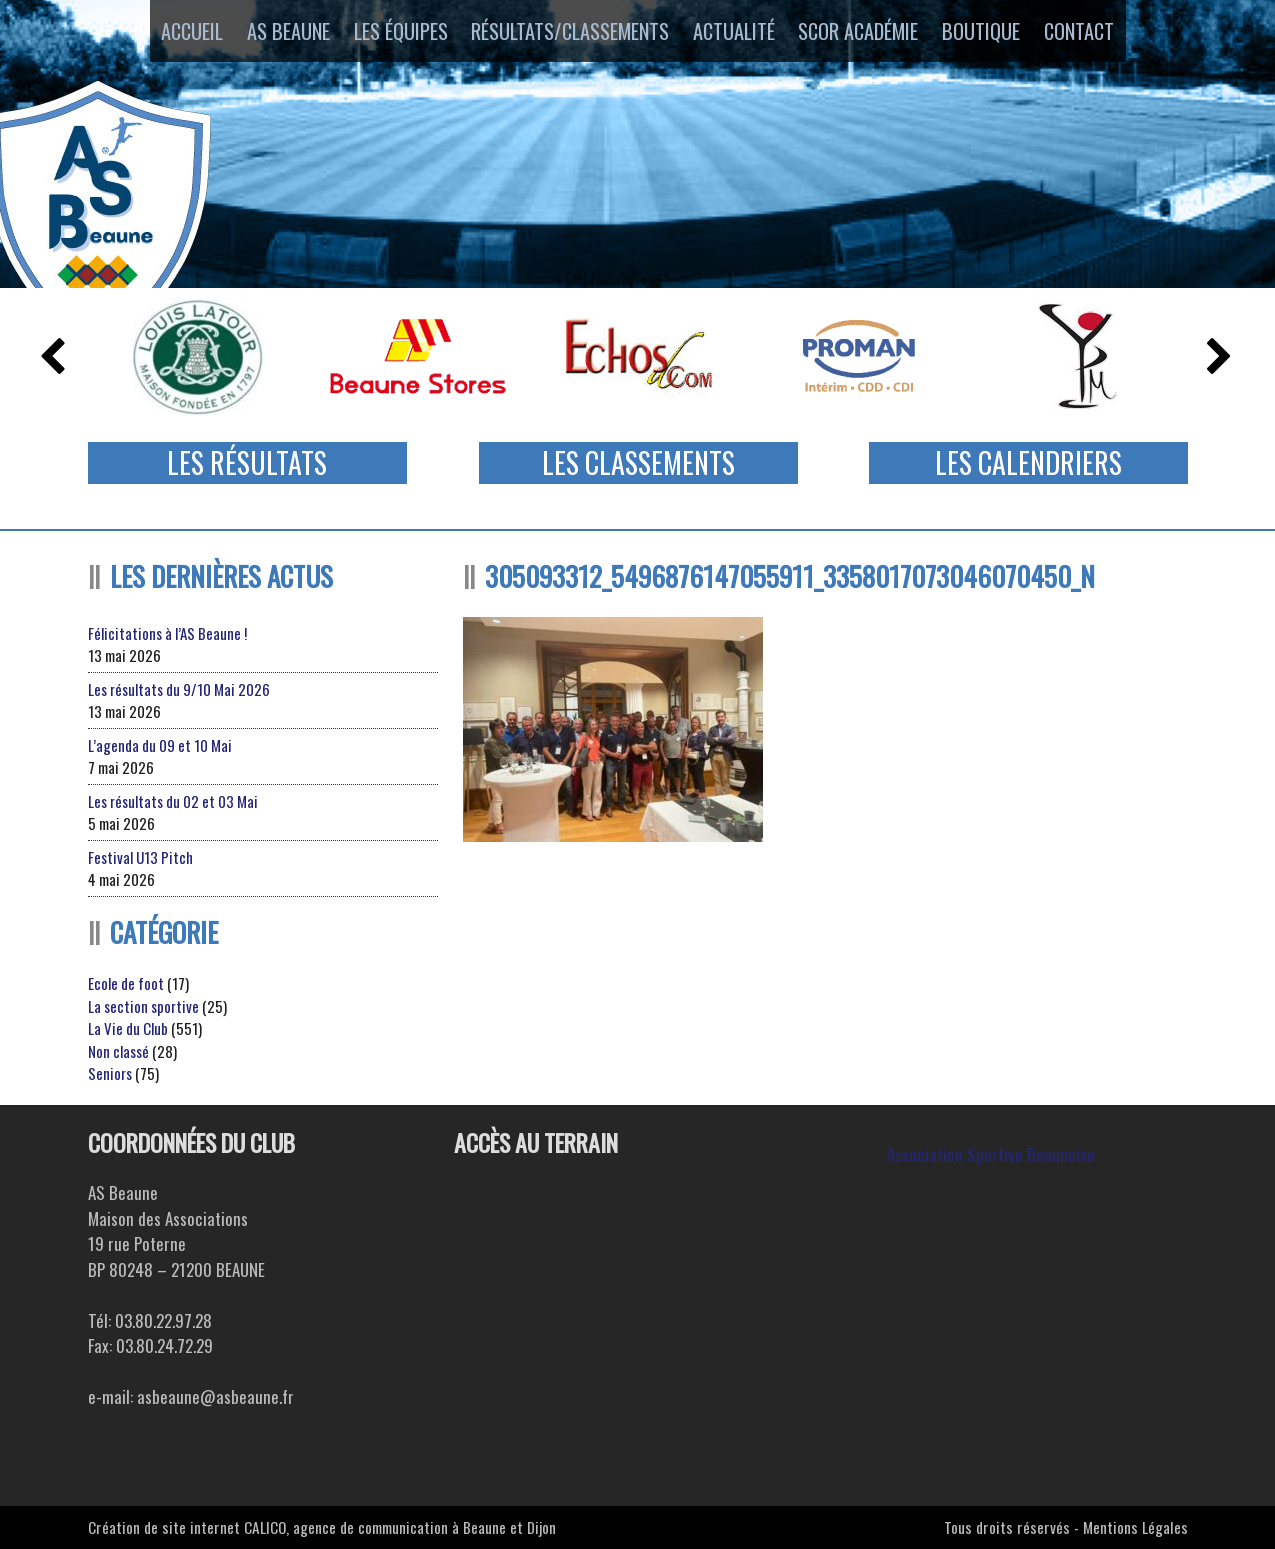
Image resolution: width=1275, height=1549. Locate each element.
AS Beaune (275, 33)
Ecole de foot (126, 983)
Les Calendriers (1028, 462)
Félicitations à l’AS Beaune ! (167, 633)
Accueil (170, 33)
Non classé (118, 1051)
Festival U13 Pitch (140, 857)
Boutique (995, 33)
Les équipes (394, 33)
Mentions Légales (1135, 1527)
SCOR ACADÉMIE (866, 33)
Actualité (734, 33)
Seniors (110, 1073)
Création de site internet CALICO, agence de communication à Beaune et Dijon (322, 1527)
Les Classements (638, 462)
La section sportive (143, 1006)
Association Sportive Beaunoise (991, 1154)
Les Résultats (247, 462)
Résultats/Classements (566, 33)
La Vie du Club (128, 1028)
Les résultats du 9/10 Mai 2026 (179, 689)
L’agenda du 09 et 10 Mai (160, 745)
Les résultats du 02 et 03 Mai (173, 801)
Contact (1102, 33)
